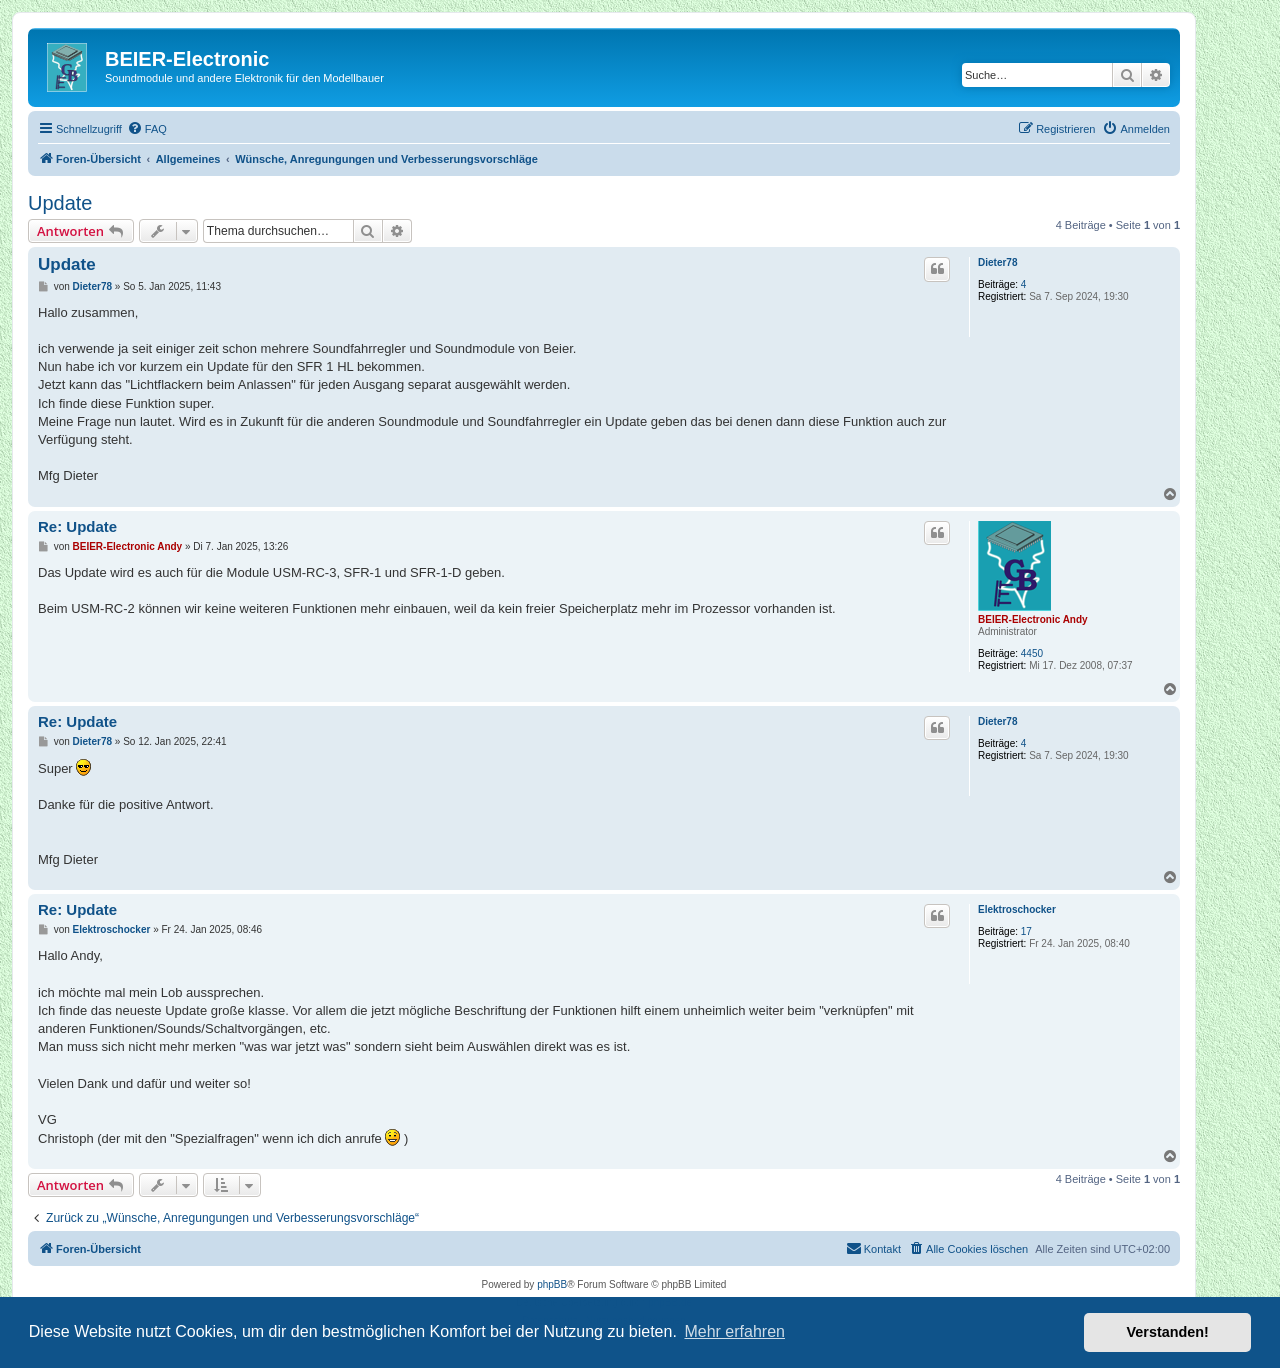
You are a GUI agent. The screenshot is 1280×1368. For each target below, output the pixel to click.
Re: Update (77, 526)
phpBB (552, 1284)
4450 (1032, 653)
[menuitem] (147, 129)
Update (60, 203)
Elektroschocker (1017, 909)
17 (1026, 931)
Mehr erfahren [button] (734, 1331)
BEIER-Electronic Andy (1033, 619)
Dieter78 (997, 262)
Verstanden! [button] (1168, 1332)
